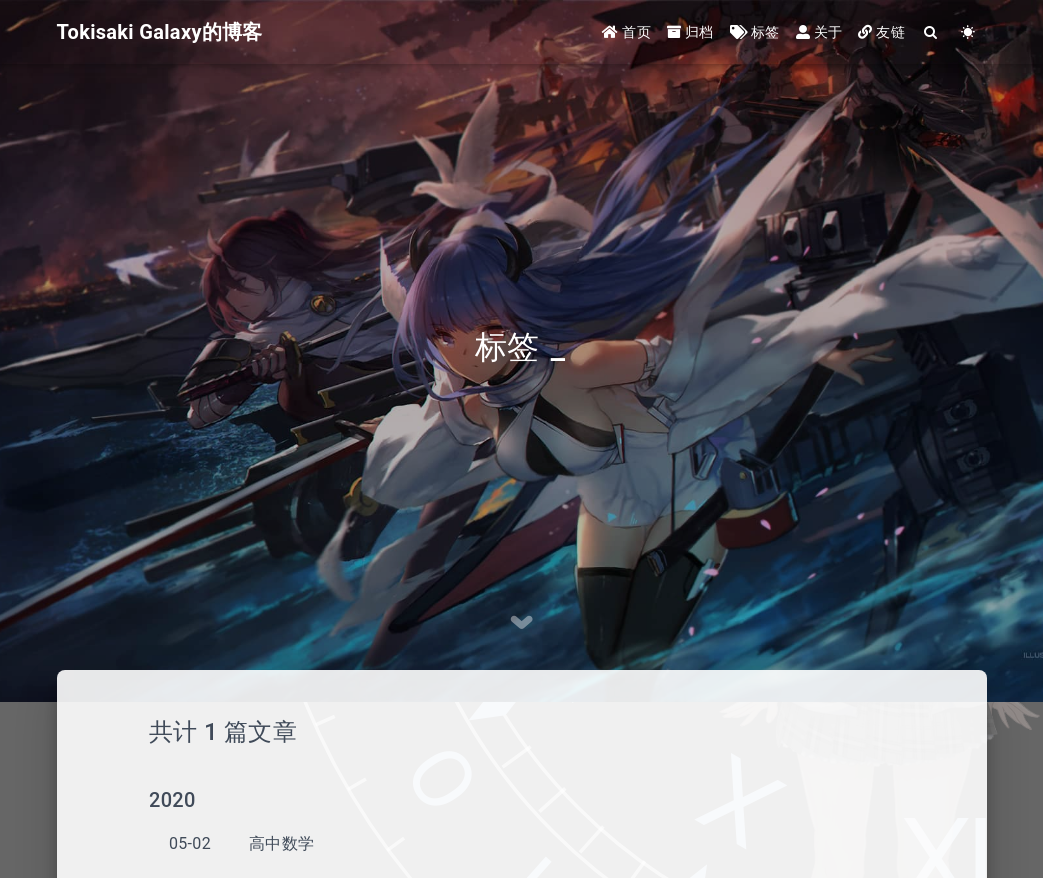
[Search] (931, 32)
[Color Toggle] (968, 32)
